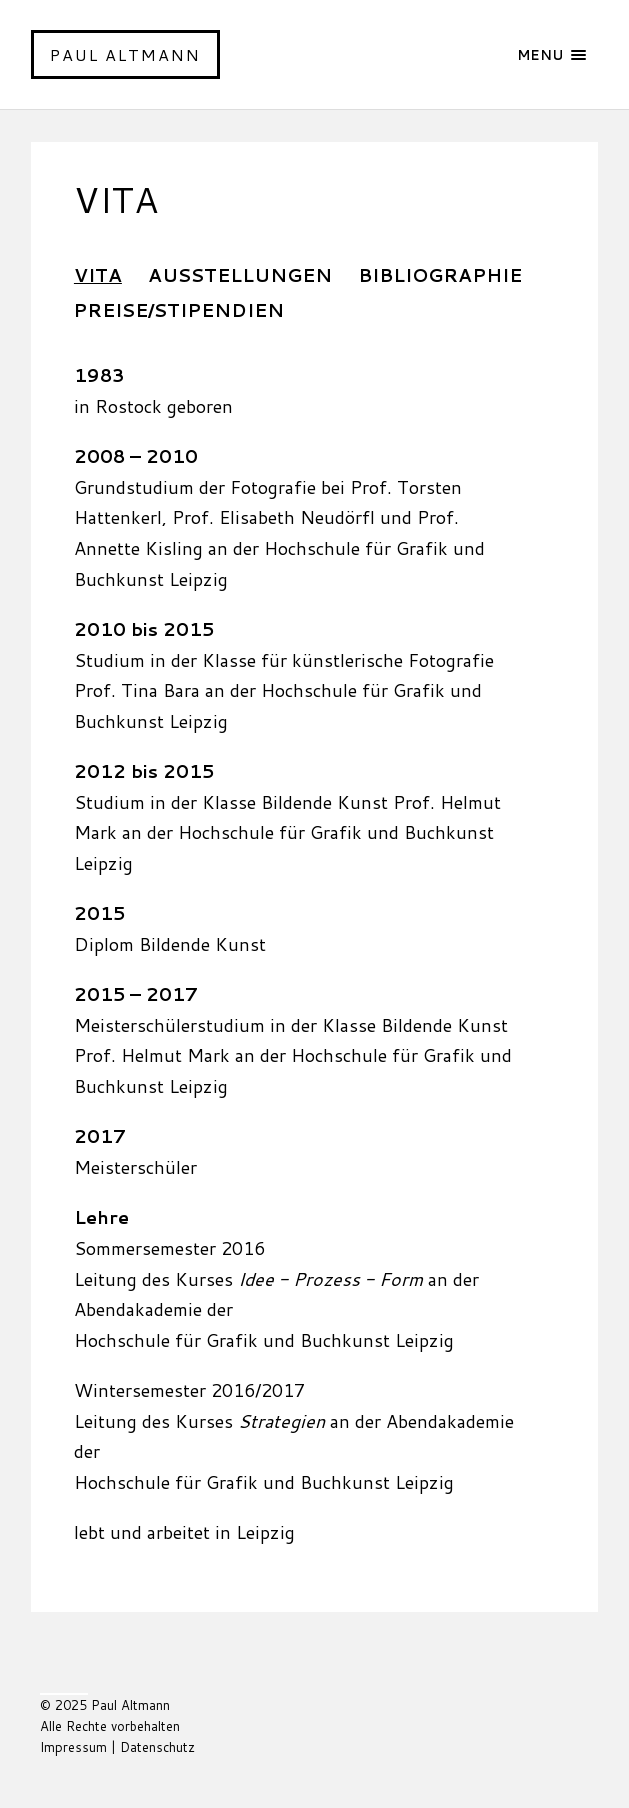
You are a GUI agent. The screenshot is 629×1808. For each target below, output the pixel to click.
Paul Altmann (125, 54)
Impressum (73, 1747)
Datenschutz (157, 1747)
